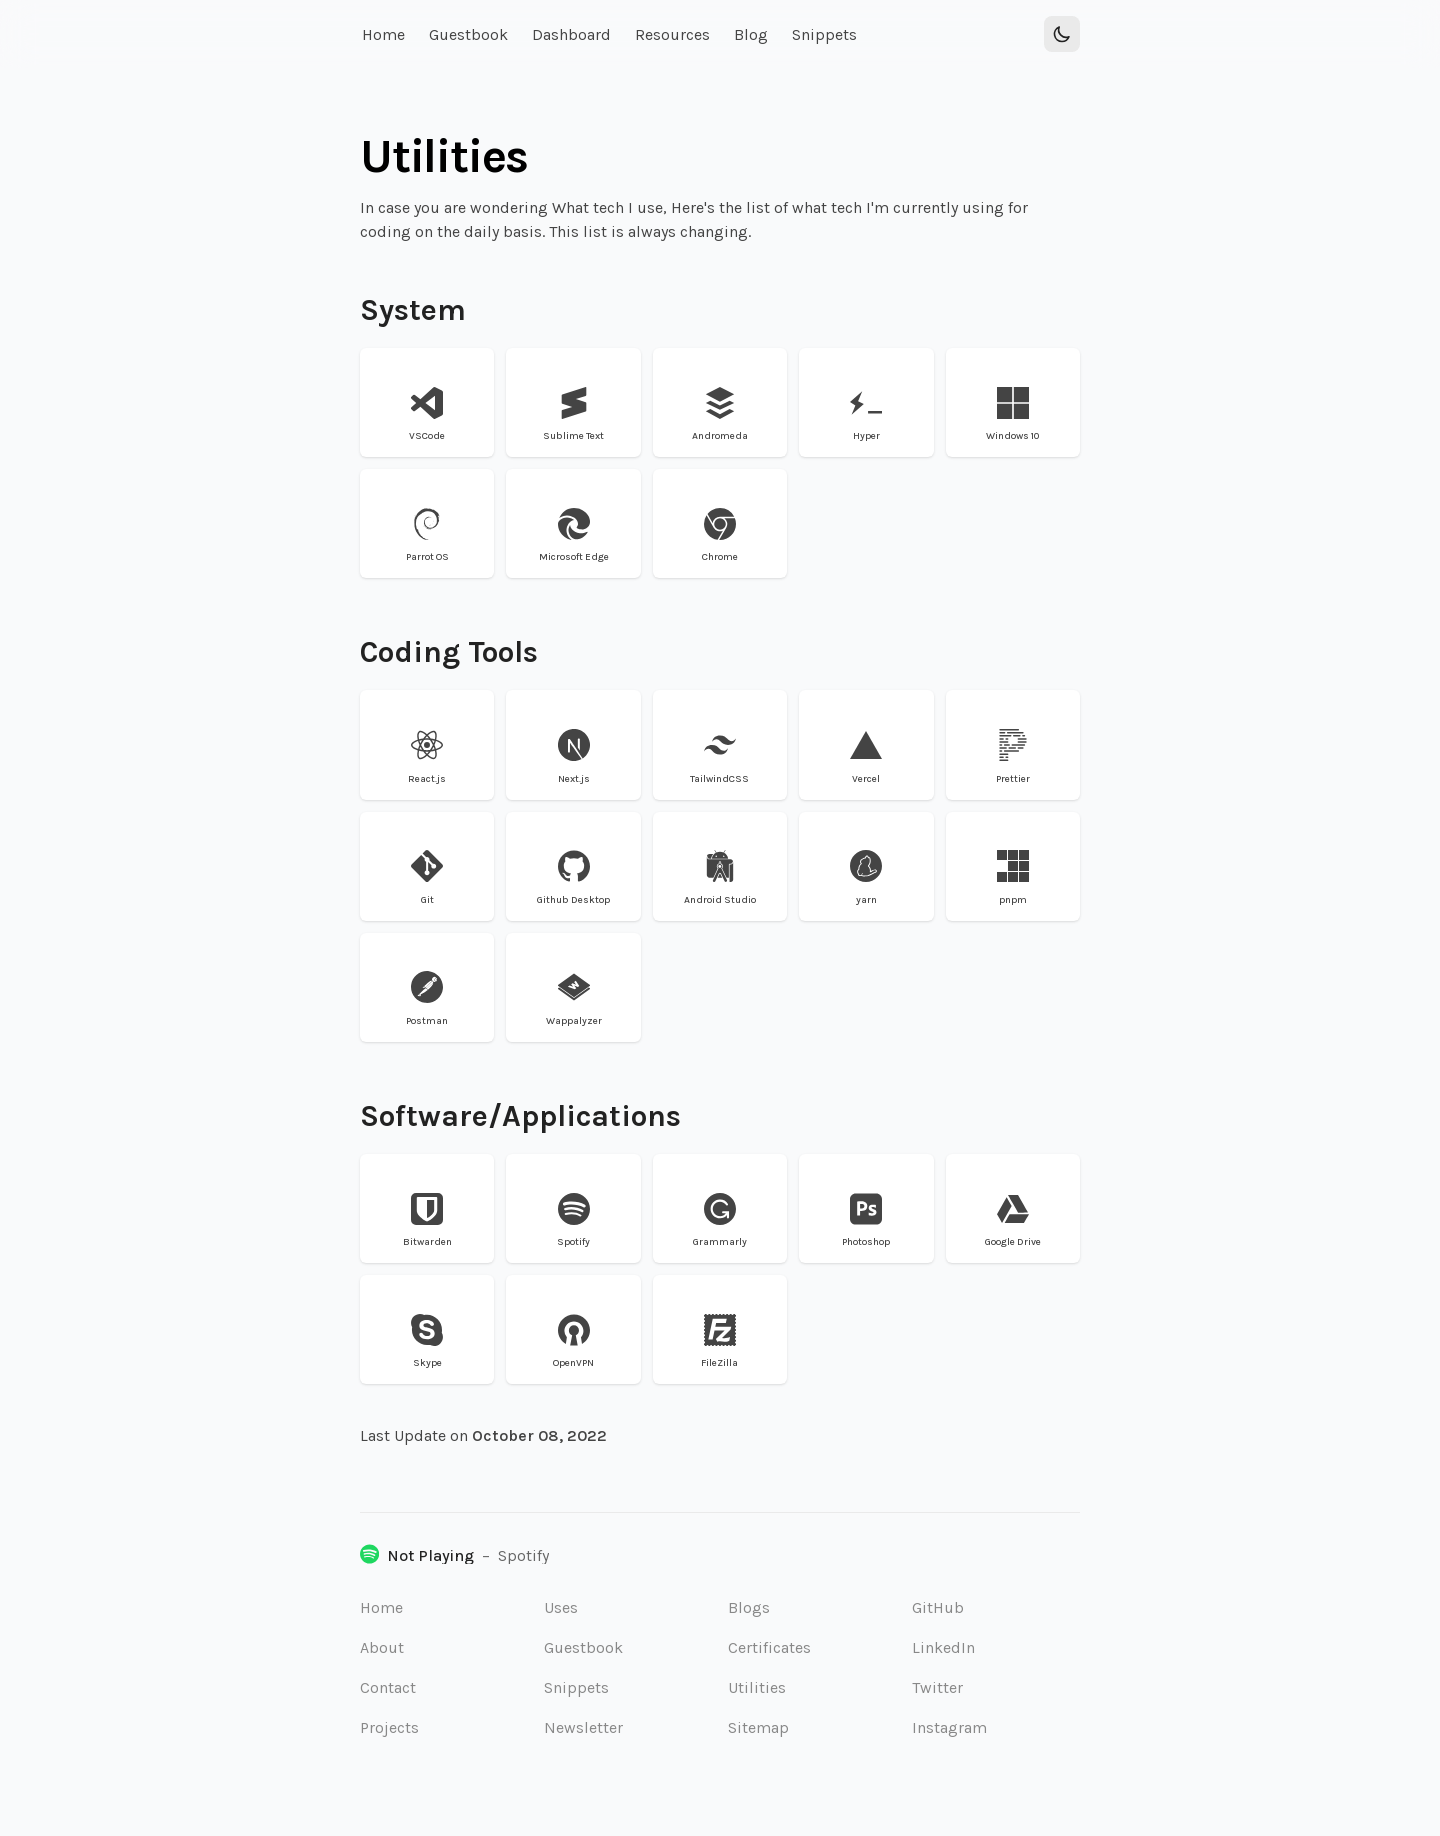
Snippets (576, 1687)
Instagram (949, 1727)
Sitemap (758, 1727)
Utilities (757, 1687)
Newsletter (583, 1727)
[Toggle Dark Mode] (1062, 34)
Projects (389, 1727)
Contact (388, 1687)
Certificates (769, 1647)
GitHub (938, 1607)
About (382, 1647)
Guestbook (583, 1647)
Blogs (749, 1607)
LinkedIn (943, 1647)
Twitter (937, 1687)
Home (381, 1607)
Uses (561, 1607)
